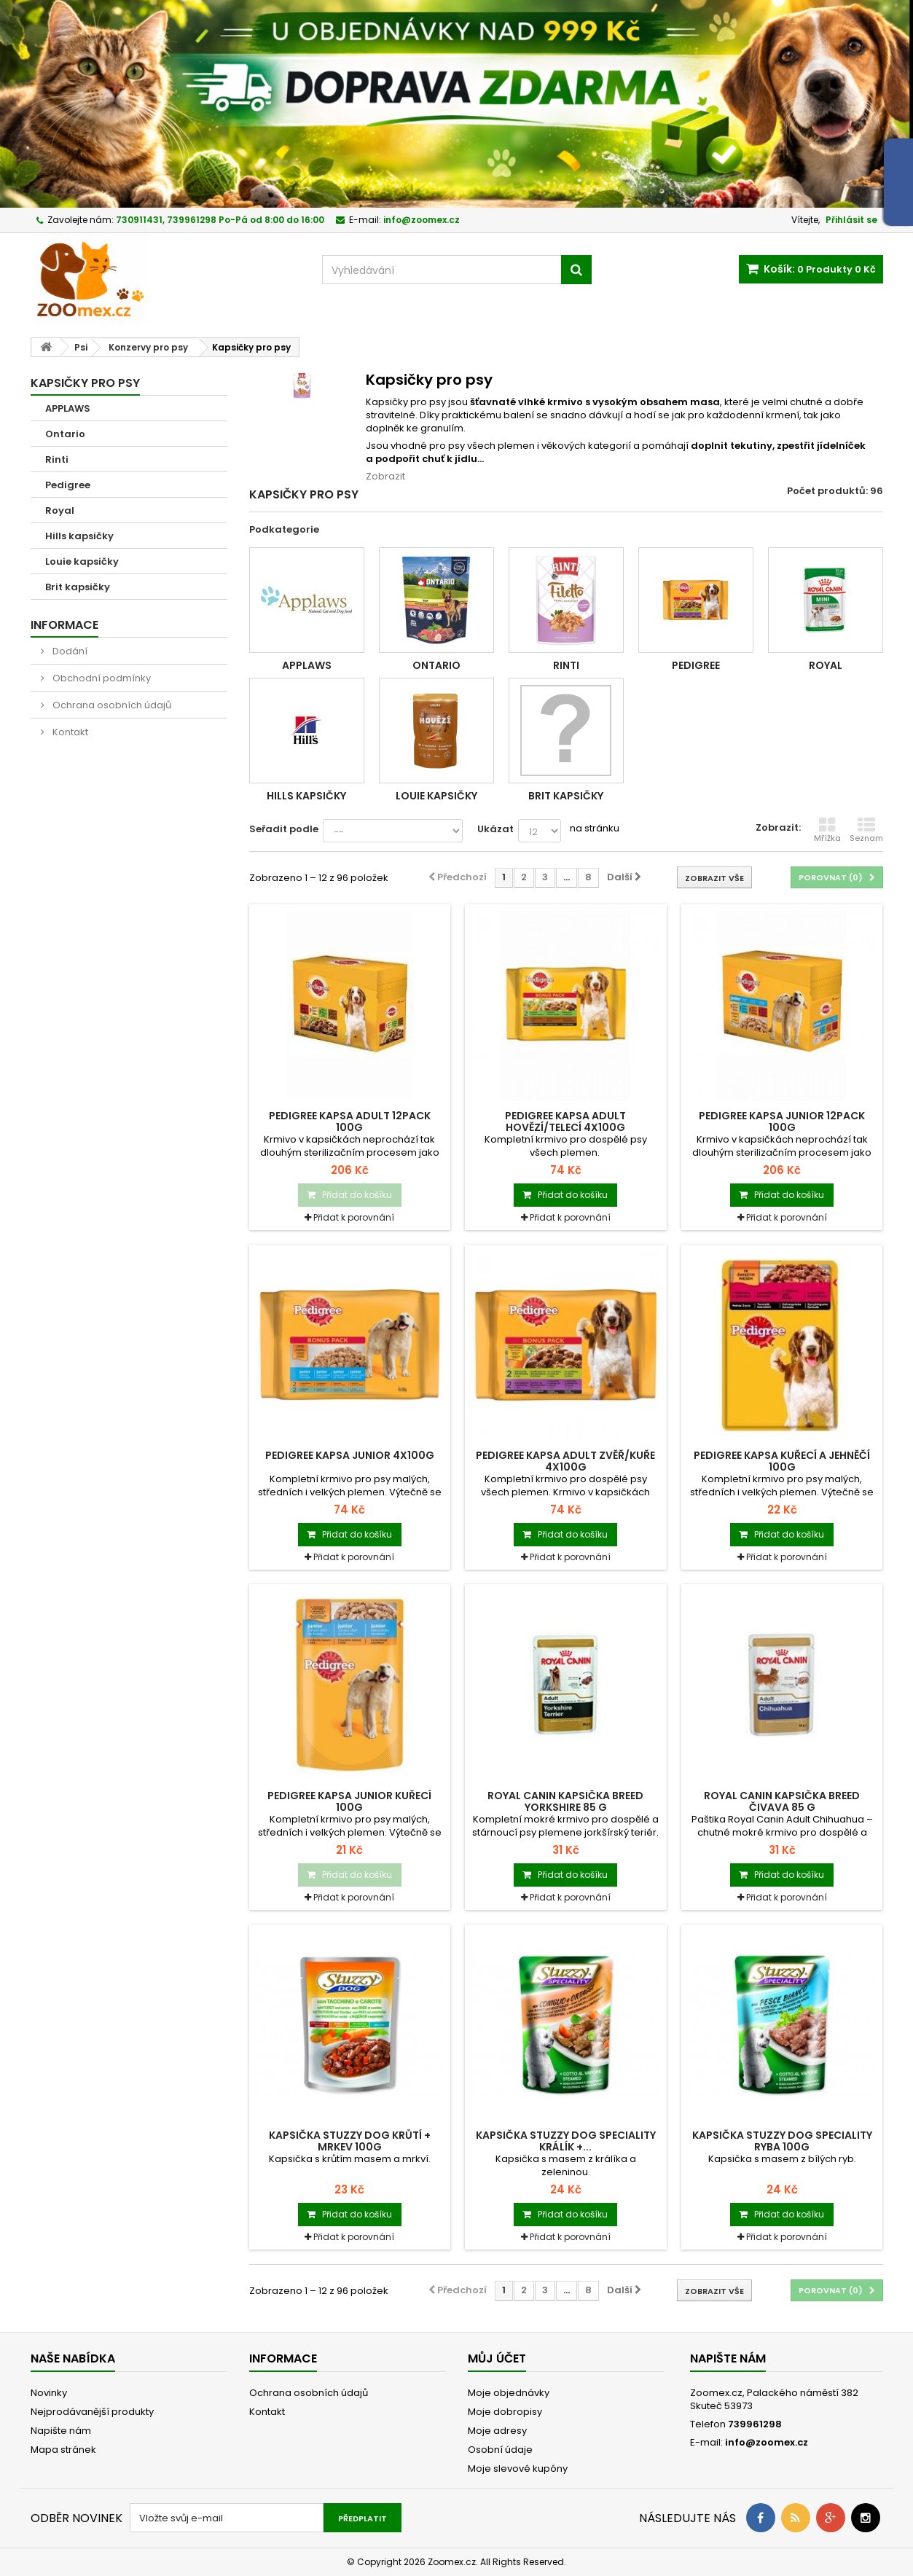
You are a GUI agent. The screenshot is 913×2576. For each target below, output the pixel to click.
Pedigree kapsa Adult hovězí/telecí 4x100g (565, 1121)
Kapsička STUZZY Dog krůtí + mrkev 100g (350, 2141)
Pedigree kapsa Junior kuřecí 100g (349, 1801)
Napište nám (61, 2431)
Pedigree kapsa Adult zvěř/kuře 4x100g (565, 1461)
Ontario (65, 434)
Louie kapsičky (82, 561)
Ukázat (495, 829)
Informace (64, 624)
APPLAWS (67, 408)
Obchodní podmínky (100, 678)
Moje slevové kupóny (518, 2468)
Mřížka (827, 830)
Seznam (866, 830)
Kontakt (69, 732)
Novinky (49, 2393)
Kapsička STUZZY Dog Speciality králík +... (566, 2141)
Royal (59, 510)
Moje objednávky (508, 2393)
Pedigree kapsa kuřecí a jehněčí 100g (782, 1461)
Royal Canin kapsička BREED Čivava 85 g (782, 1801)
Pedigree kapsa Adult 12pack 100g (350, 1121)
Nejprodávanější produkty (92, 2412)
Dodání (68, 651)
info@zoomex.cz (766, 2442)
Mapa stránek (63, 2449)
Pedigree (67, 485)
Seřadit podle (283, 829)
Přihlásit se (851, 220)
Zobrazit (385, 476)
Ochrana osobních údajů (110, 705)
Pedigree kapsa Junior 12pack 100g (782, 1121)
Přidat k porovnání (353, 1217)
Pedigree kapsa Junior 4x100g (349, 1455)
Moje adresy (497, 2431)
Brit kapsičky (77, 587)
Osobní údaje (500, 2449)
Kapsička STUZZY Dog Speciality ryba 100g (782, 2141)
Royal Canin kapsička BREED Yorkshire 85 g (565, 1801)
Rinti (56, 459)
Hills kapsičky (79, 536)
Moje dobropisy (505, 2412)
